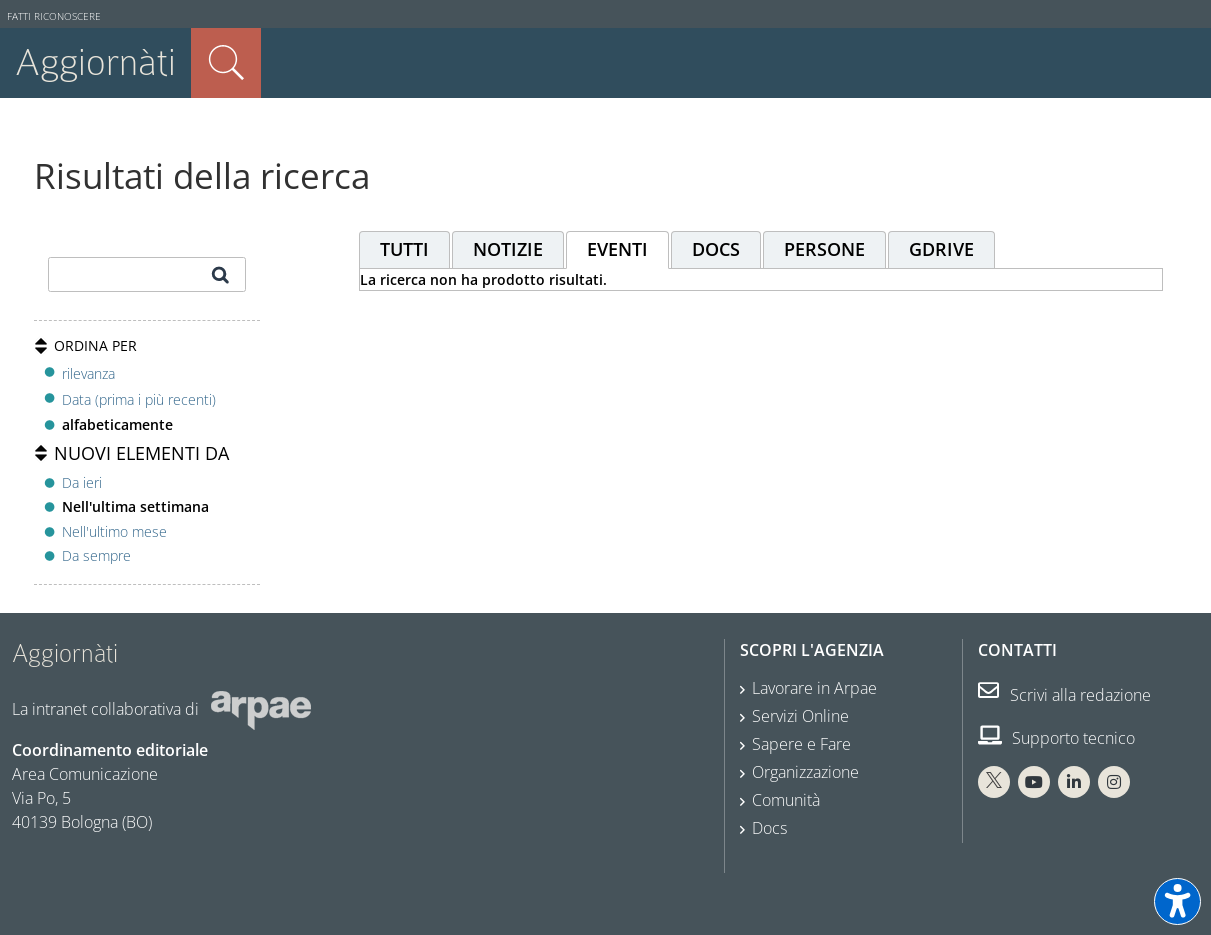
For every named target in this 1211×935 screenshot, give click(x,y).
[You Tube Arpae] (1034, 782)
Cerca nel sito (226, 63)
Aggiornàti (95, 62)
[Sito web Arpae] (261, 709)
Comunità (786, 800)
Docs (769, 828)
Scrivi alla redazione (1064, 695)
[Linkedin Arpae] (1074, 782)
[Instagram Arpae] (1114, 782)
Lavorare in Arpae (814, 688)
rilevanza (88, 373)
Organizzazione (805, 772)
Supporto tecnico (1056, 738)
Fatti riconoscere (54, 16)
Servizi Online (800, 716)
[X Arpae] (994, 782)
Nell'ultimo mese (114, 531)
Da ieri (82, 482)
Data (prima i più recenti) (139, 399)
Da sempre (96, 555)
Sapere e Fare (801, 744)
